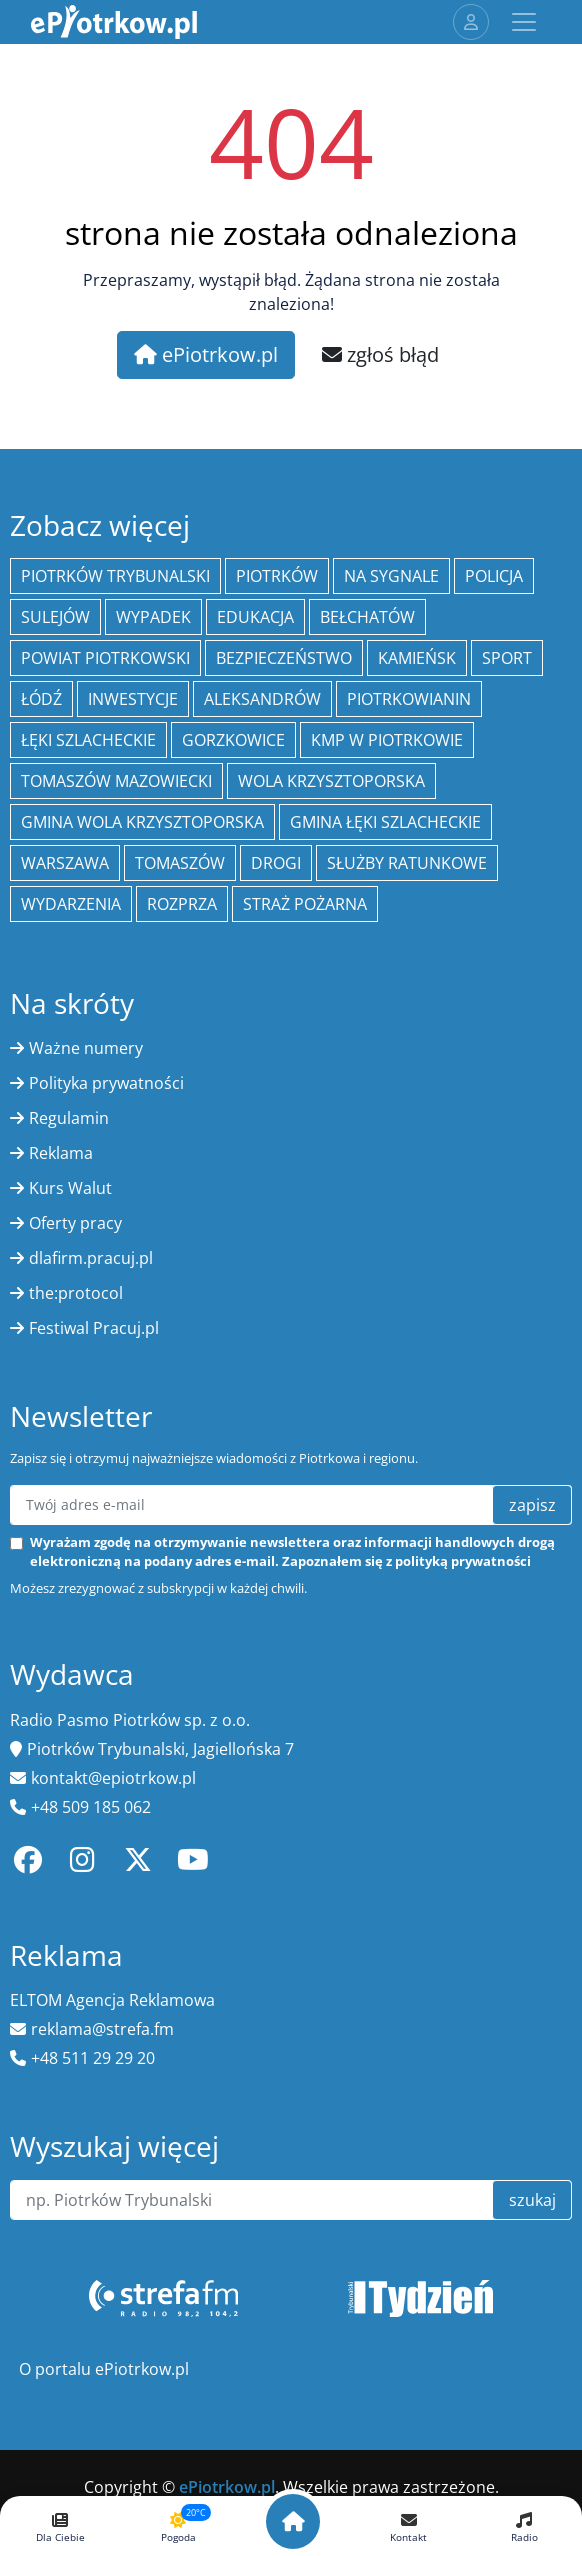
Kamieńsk (417, 658)
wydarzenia (71, 904)
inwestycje (133, 699)
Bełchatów (367, 617)
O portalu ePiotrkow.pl (104, 2369)
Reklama (61, 1153)
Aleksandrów (262, 699)
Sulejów (55, 617)
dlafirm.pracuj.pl (91, 1258)
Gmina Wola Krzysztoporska (142, 822)
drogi (276, 863)
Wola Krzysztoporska (331, 781)
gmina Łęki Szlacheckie (385, 822)
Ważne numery (86, 1048)
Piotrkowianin (409, 699)
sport (507, 658)
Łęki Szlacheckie (88, 740)
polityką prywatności (463, 1561)
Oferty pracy (75, 1223)
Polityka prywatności (106, 1083)
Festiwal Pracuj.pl (94, 1328)
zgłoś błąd (380, 354)
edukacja (255, 617)
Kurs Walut (70, 1188)
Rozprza (182, 904)
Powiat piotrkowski (105, 658)
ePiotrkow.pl (206, 354)
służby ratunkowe (407, 863)
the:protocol (76, 1293)
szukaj (532, 2200)
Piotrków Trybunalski (115, 576)
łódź (41, 699)
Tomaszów (180, 863)
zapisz (532, 1505)
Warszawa (65, 863)
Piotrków (277, 576)
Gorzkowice (233, 740)
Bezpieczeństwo (284, 658)
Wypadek (153, 617)
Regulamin (69, 1118)
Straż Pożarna (305, 904)
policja (494, 576)
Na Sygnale (391, 576)
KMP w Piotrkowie (387, 740)
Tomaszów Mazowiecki (116, 781)
